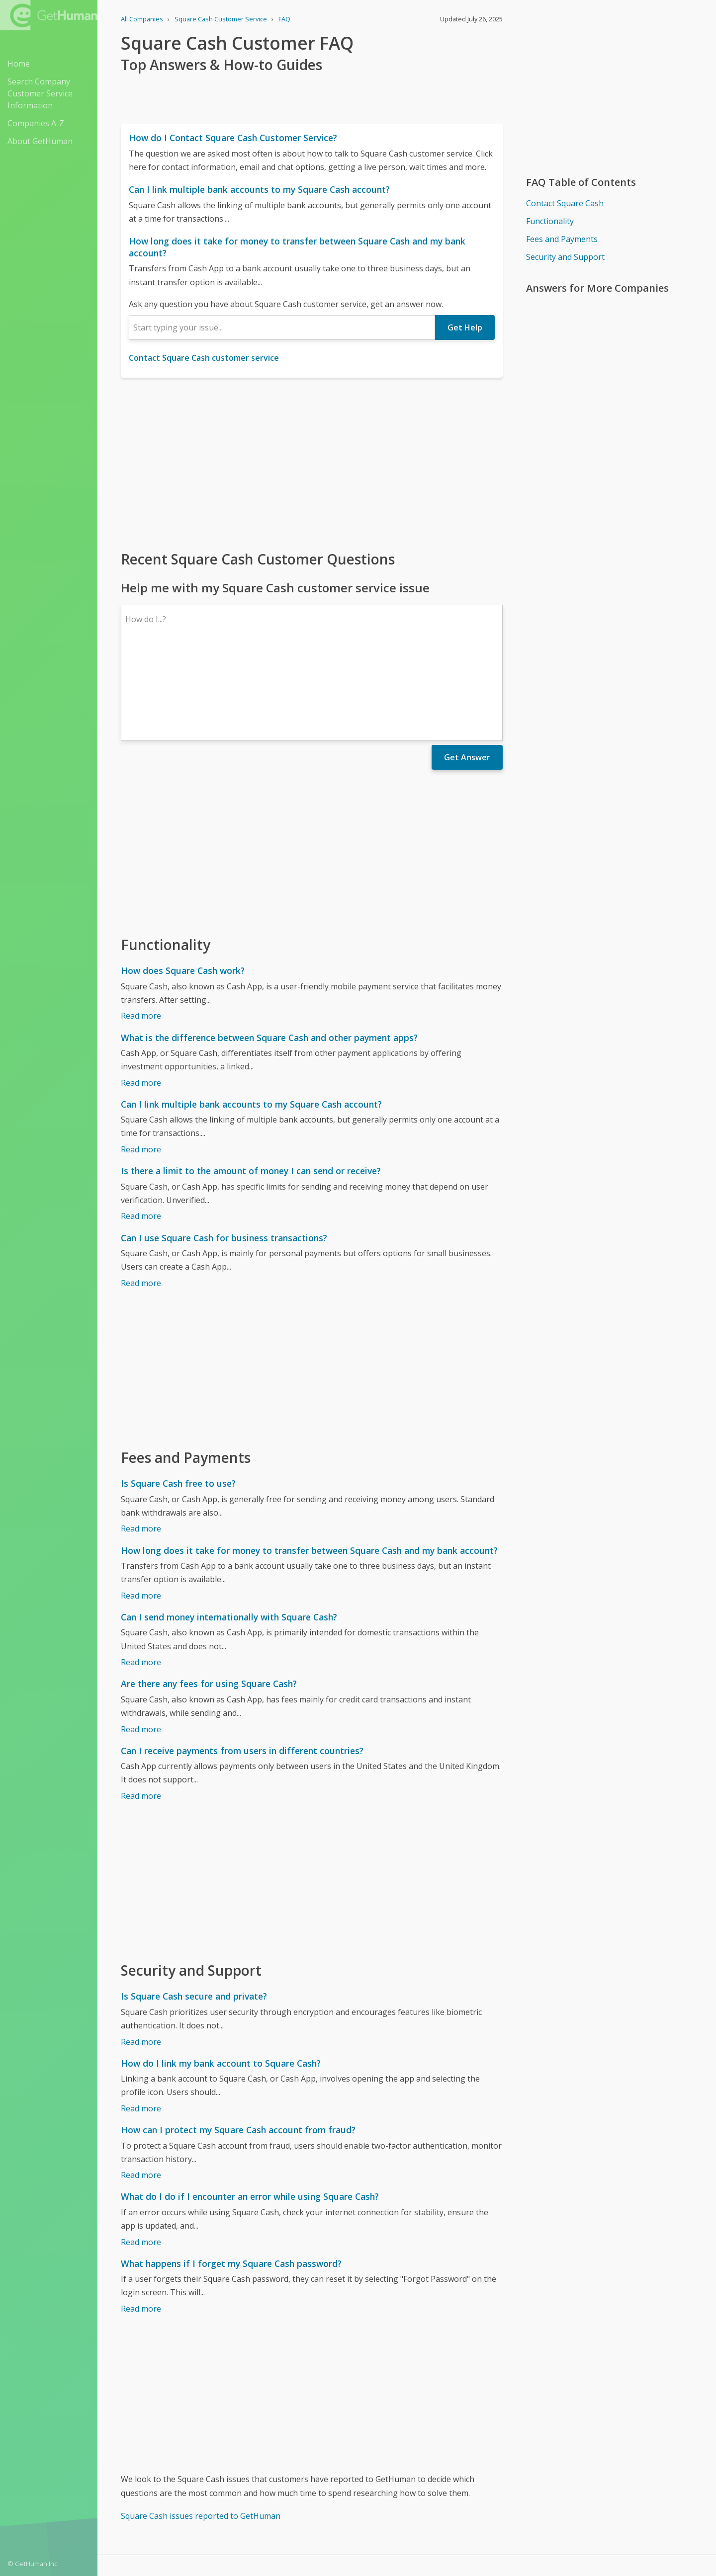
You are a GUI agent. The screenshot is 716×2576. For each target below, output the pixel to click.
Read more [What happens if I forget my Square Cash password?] (141, 2222)
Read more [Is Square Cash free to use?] (141, 1442)
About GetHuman (40, 141)
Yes (427, 2502)
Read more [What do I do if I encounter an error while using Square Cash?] (141, 2155)
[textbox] (282, 327)
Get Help (465, 327)
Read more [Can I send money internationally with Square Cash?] (141, 1575)
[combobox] (282, 327)
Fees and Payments (562, 239)
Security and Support (565, 256)
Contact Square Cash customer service (204, 357)
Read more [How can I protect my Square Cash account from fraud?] (141, 2088)
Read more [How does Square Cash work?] (141, 929)
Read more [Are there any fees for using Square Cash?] (141, 1642)
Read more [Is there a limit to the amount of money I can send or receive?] (141, 1129)
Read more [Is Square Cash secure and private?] (141, 1955)
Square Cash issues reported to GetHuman (200, 2429)
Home (18, 63)
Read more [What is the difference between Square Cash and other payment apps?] (141, 996)
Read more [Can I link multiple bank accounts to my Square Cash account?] (141, 1062)
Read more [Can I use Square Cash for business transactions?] (141, 1196)
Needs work (465, 2502)
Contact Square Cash (565, 203)
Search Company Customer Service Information (40, 93)
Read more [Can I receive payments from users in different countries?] (141, 1709)
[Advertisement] (312, 463)
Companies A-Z (35, 123)
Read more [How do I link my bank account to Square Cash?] (141, 2021)
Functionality (550, 221)
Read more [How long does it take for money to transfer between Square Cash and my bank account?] (141, 1509)
